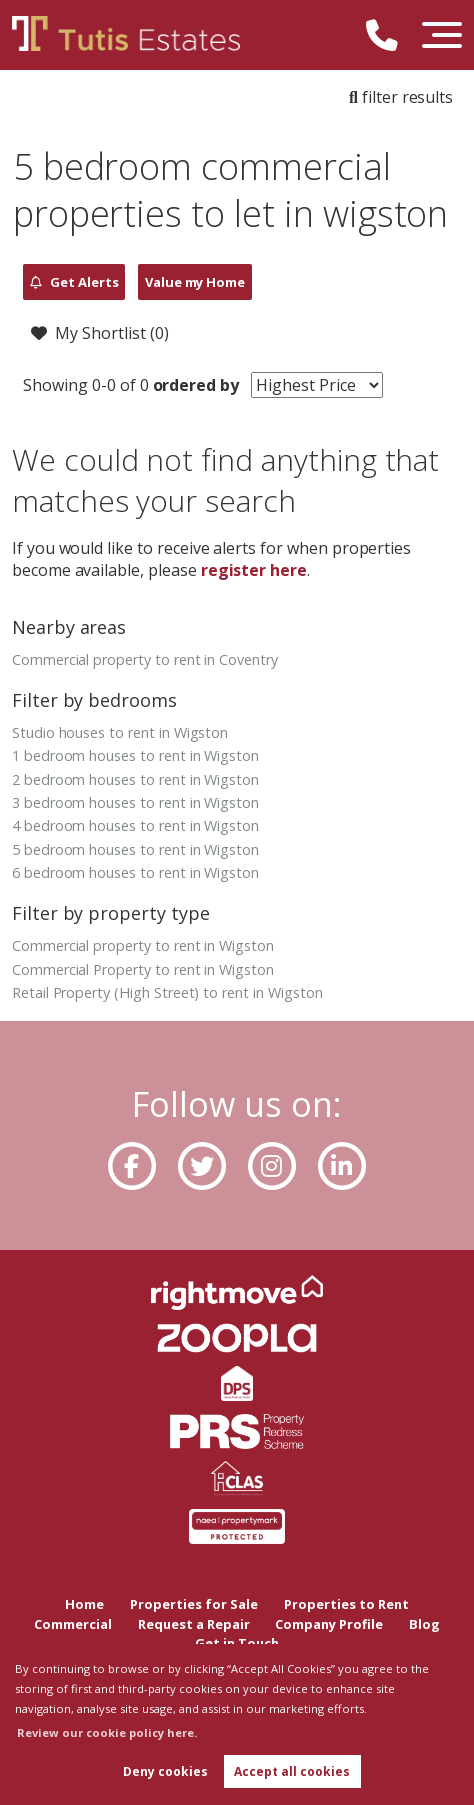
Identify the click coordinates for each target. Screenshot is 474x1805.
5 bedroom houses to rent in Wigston (135, 849)
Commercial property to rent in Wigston (143, 945)
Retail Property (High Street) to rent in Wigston (167, 992)
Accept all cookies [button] (292, 1771)
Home (84, 1604)
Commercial (73, 1624)
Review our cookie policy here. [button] (107, 1732)
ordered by (194, 385)
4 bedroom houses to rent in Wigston (135, 825)
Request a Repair (194, 1624)
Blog (424, 1624)
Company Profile (329, 1624)
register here (254, 570)
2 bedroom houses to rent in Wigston (135, 779)
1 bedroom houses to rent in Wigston (135, 755)
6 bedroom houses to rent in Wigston (135, 872)
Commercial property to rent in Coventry (145, 659)
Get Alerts (74, 282)
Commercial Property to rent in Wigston (143, 969)
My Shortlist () (99, 334)
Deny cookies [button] (165, 1771)
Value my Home (195, 282)
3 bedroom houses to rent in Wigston (135, 802)
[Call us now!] (390, 38)
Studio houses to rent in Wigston (120, 732)
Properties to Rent (346, 1604)
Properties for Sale (194, 1604)
